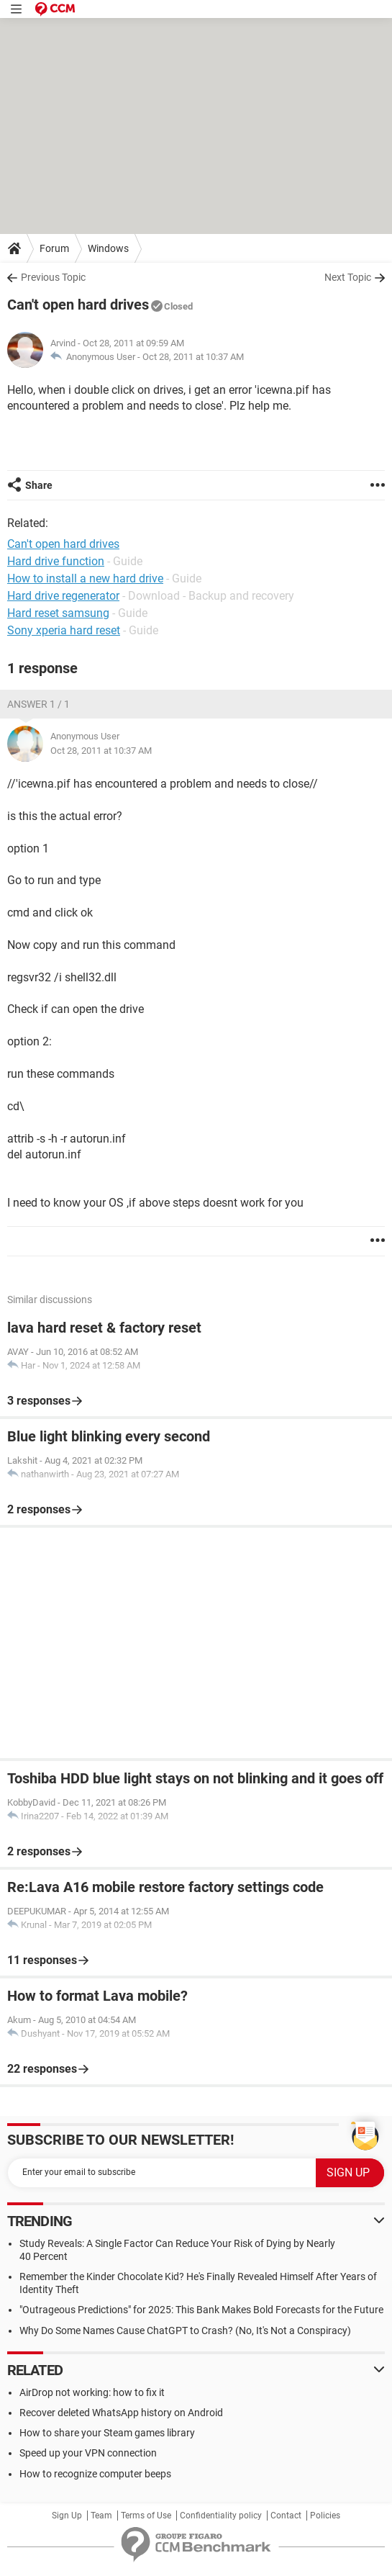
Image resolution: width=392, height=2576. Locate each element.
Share (39, 485)
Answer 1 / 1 (38, 704)
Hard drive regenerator (63, 596)
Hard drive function (55, 561)
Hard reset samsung (58, 613)
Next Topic (347, 277)
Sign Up (67, 2515)
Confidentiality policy (221, 2515)
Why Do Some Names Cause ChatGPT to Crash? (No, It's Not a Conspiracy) (185, 2330)
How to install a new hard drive (85, 578)
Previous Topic (53, 277)
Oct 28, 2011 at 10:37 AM (193, 356)
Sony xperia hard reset (63, 630)
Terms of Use (146, 2515)
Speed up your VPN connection (88, 2453)
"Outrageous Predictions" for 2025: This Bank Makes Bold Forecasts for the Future (201, 2309)
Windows (108, 248)
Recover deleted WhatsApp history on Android (121, 2412)
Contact (285, 2515)
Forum (54, 248)
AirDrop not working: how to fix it (92, 2392)
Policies (325, 2515)
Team (101, 2515)
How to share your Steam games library (107, 2432)
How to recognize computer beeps (95, 2474)
